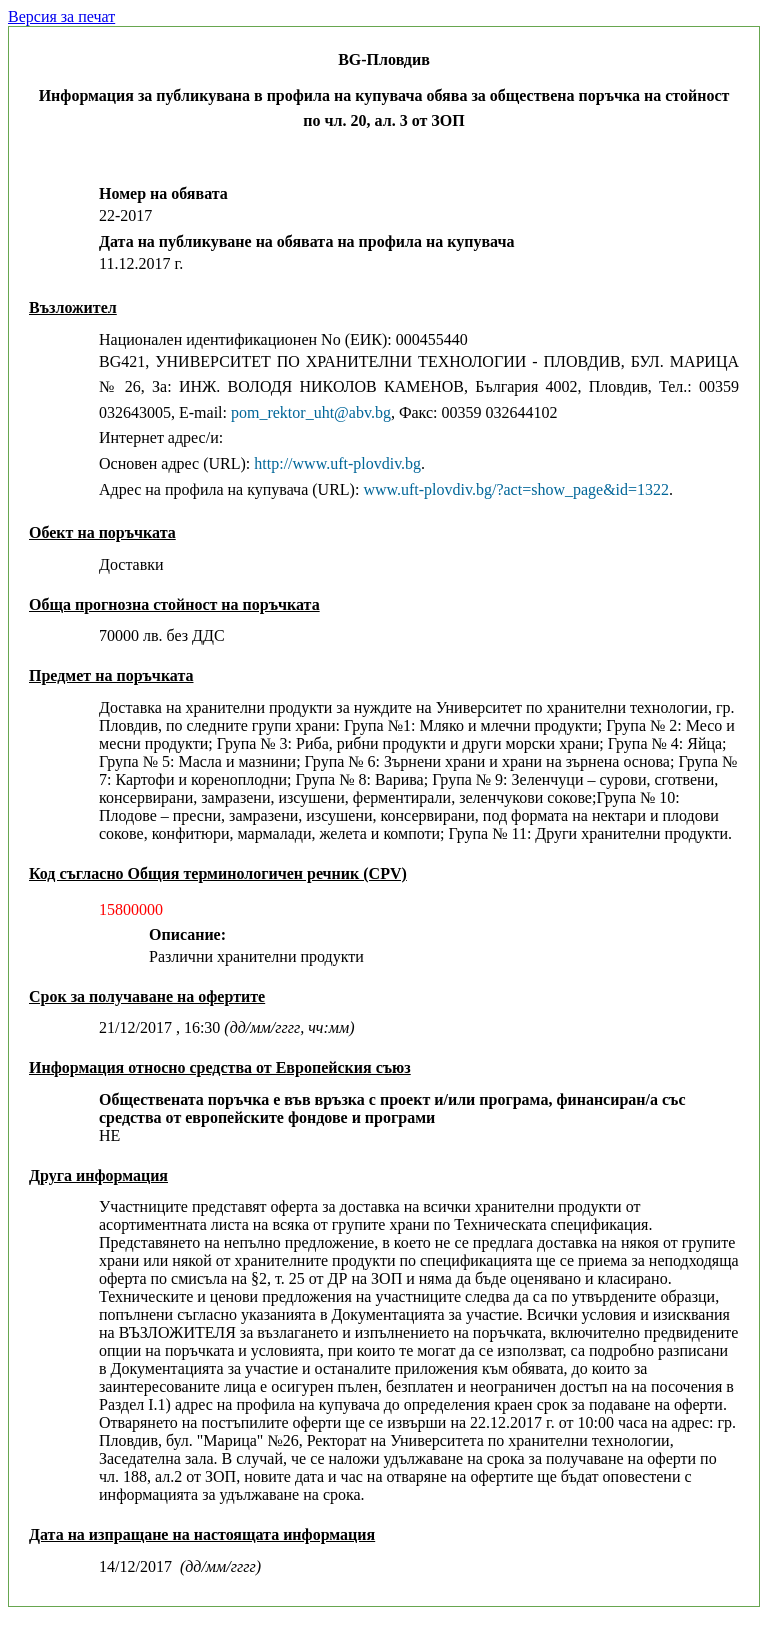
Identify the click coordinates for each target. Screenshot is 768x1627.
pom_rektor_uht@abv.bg (311, 412)
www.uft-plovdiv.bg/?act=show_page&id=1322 (516, 489)
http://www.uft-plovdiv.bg (337, 463)
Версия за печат (61, 16)
